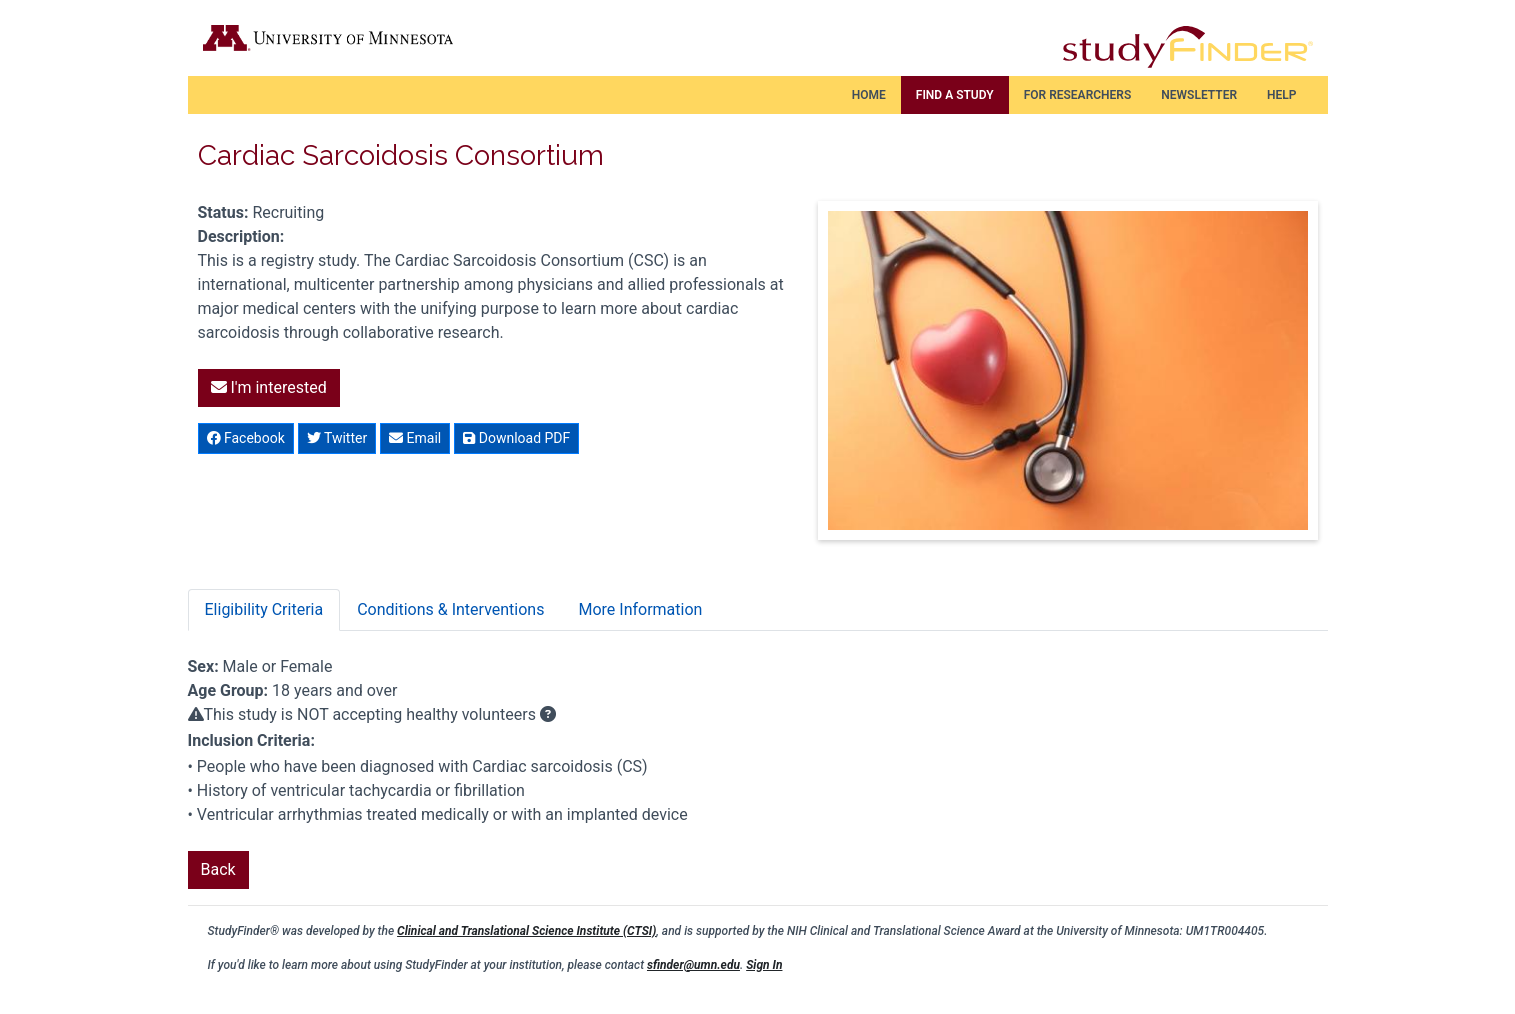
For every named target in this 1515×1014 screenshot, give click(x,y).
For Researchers (1078, 95)
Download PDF (516, 438)
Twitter (337, 438)
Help (1281, 95)
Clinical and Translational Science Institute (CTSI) (526, 931)
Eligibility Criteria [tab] (264, 609)
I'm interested (269, 387)
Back (218, 869)
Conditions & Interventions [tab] (450, 609)
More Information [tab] (640, 609)
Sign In (764, 965)
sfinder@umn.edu (693, 965)
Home (869, 95)
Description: (241, 236)
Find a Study (955, 95)
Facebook (246, 438)
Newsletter (1199, 95)
